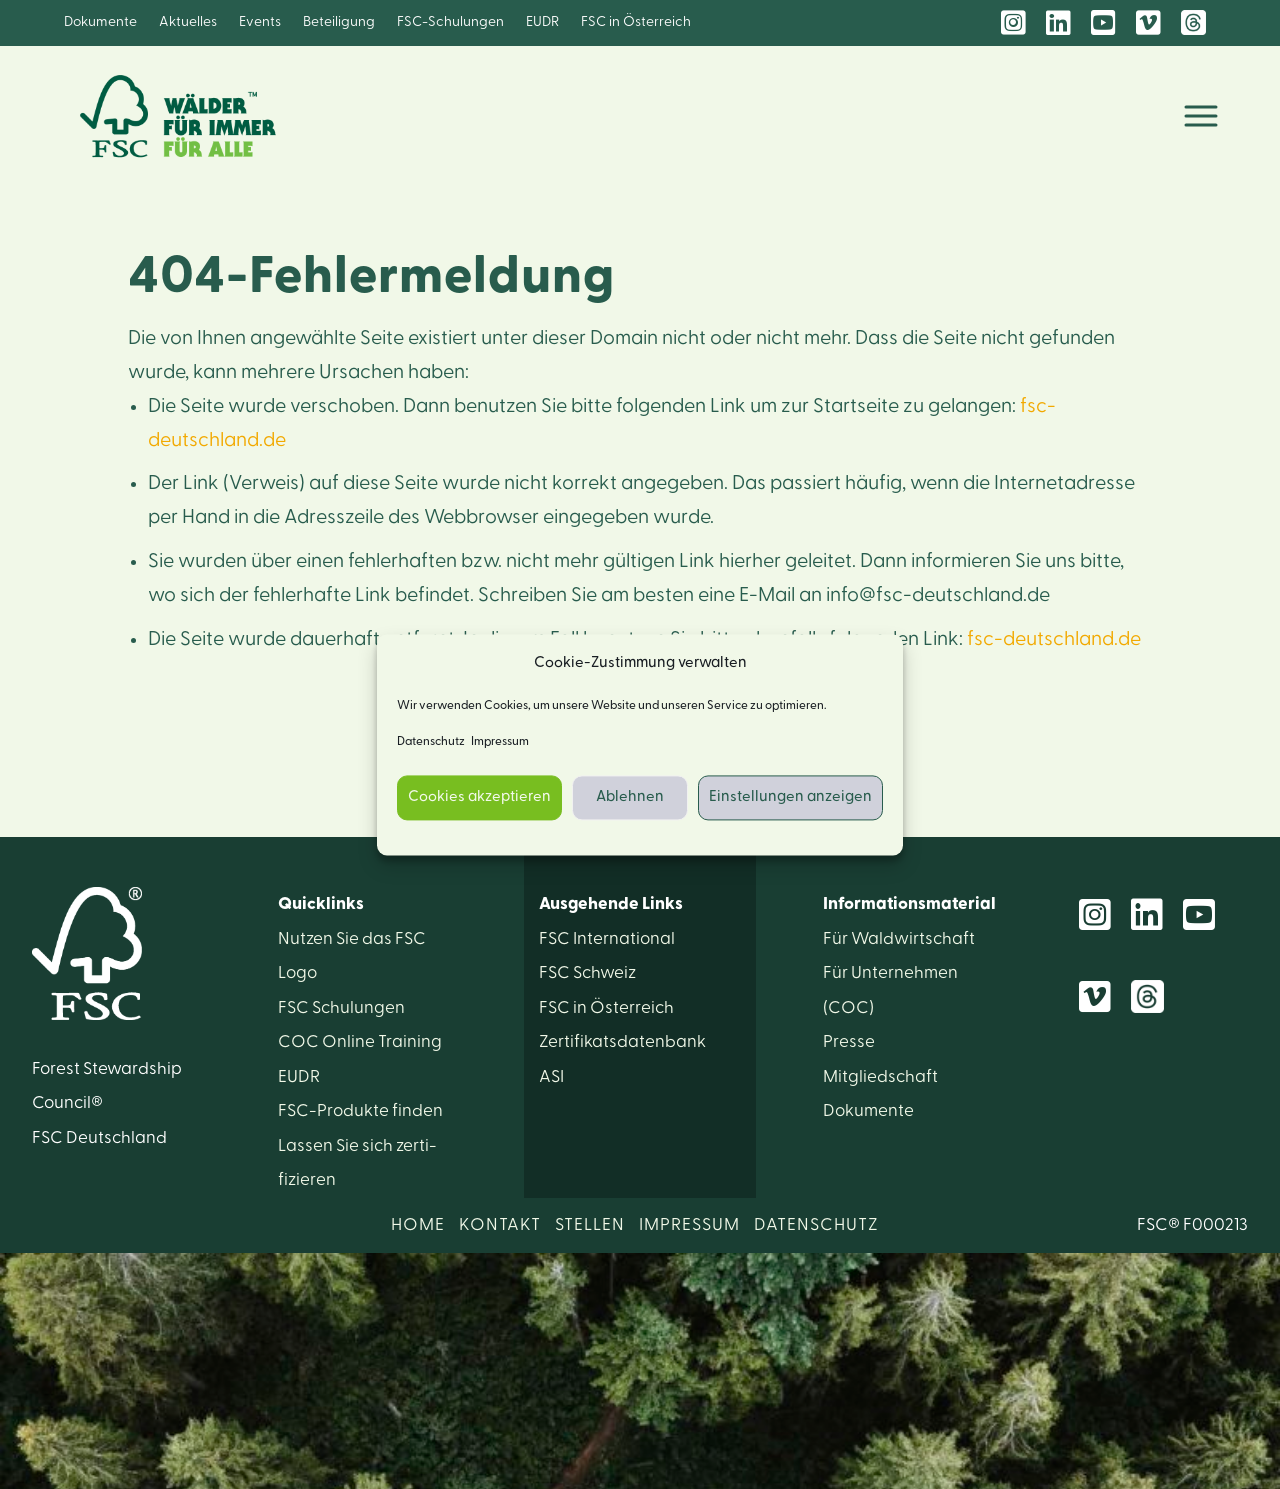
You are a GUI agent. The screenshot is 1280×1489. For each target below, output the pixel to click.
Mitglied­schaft (880, 1076)
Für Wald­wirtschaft (899, 938)
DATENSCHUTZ (816, 1224)
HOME (418, 1224)
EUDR (542, 22)
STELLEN (590, 1224)
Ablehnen (630, 797)
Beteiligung (339, 22)
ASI (551, 1076)
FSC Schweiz (587, 972)
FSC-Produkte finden (360, 1110)
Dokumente (100, 22)
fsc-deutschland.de (1054, 639)
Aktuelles (188, 22)
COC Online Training (360, 1041)
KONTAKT (500, 1224)
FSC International (607, 938)
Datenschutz (431, 741)
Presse (849, 1041)
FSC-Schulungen (450, 22)
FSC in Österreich (636, 22)
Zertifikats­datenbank (622, 1041)
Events (260, 22)
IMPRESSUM (689, 1224)
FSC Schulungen (341, 1007)
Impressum (500, 741)
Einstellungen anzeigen (790, 797)
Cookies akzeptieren (479, 797)
